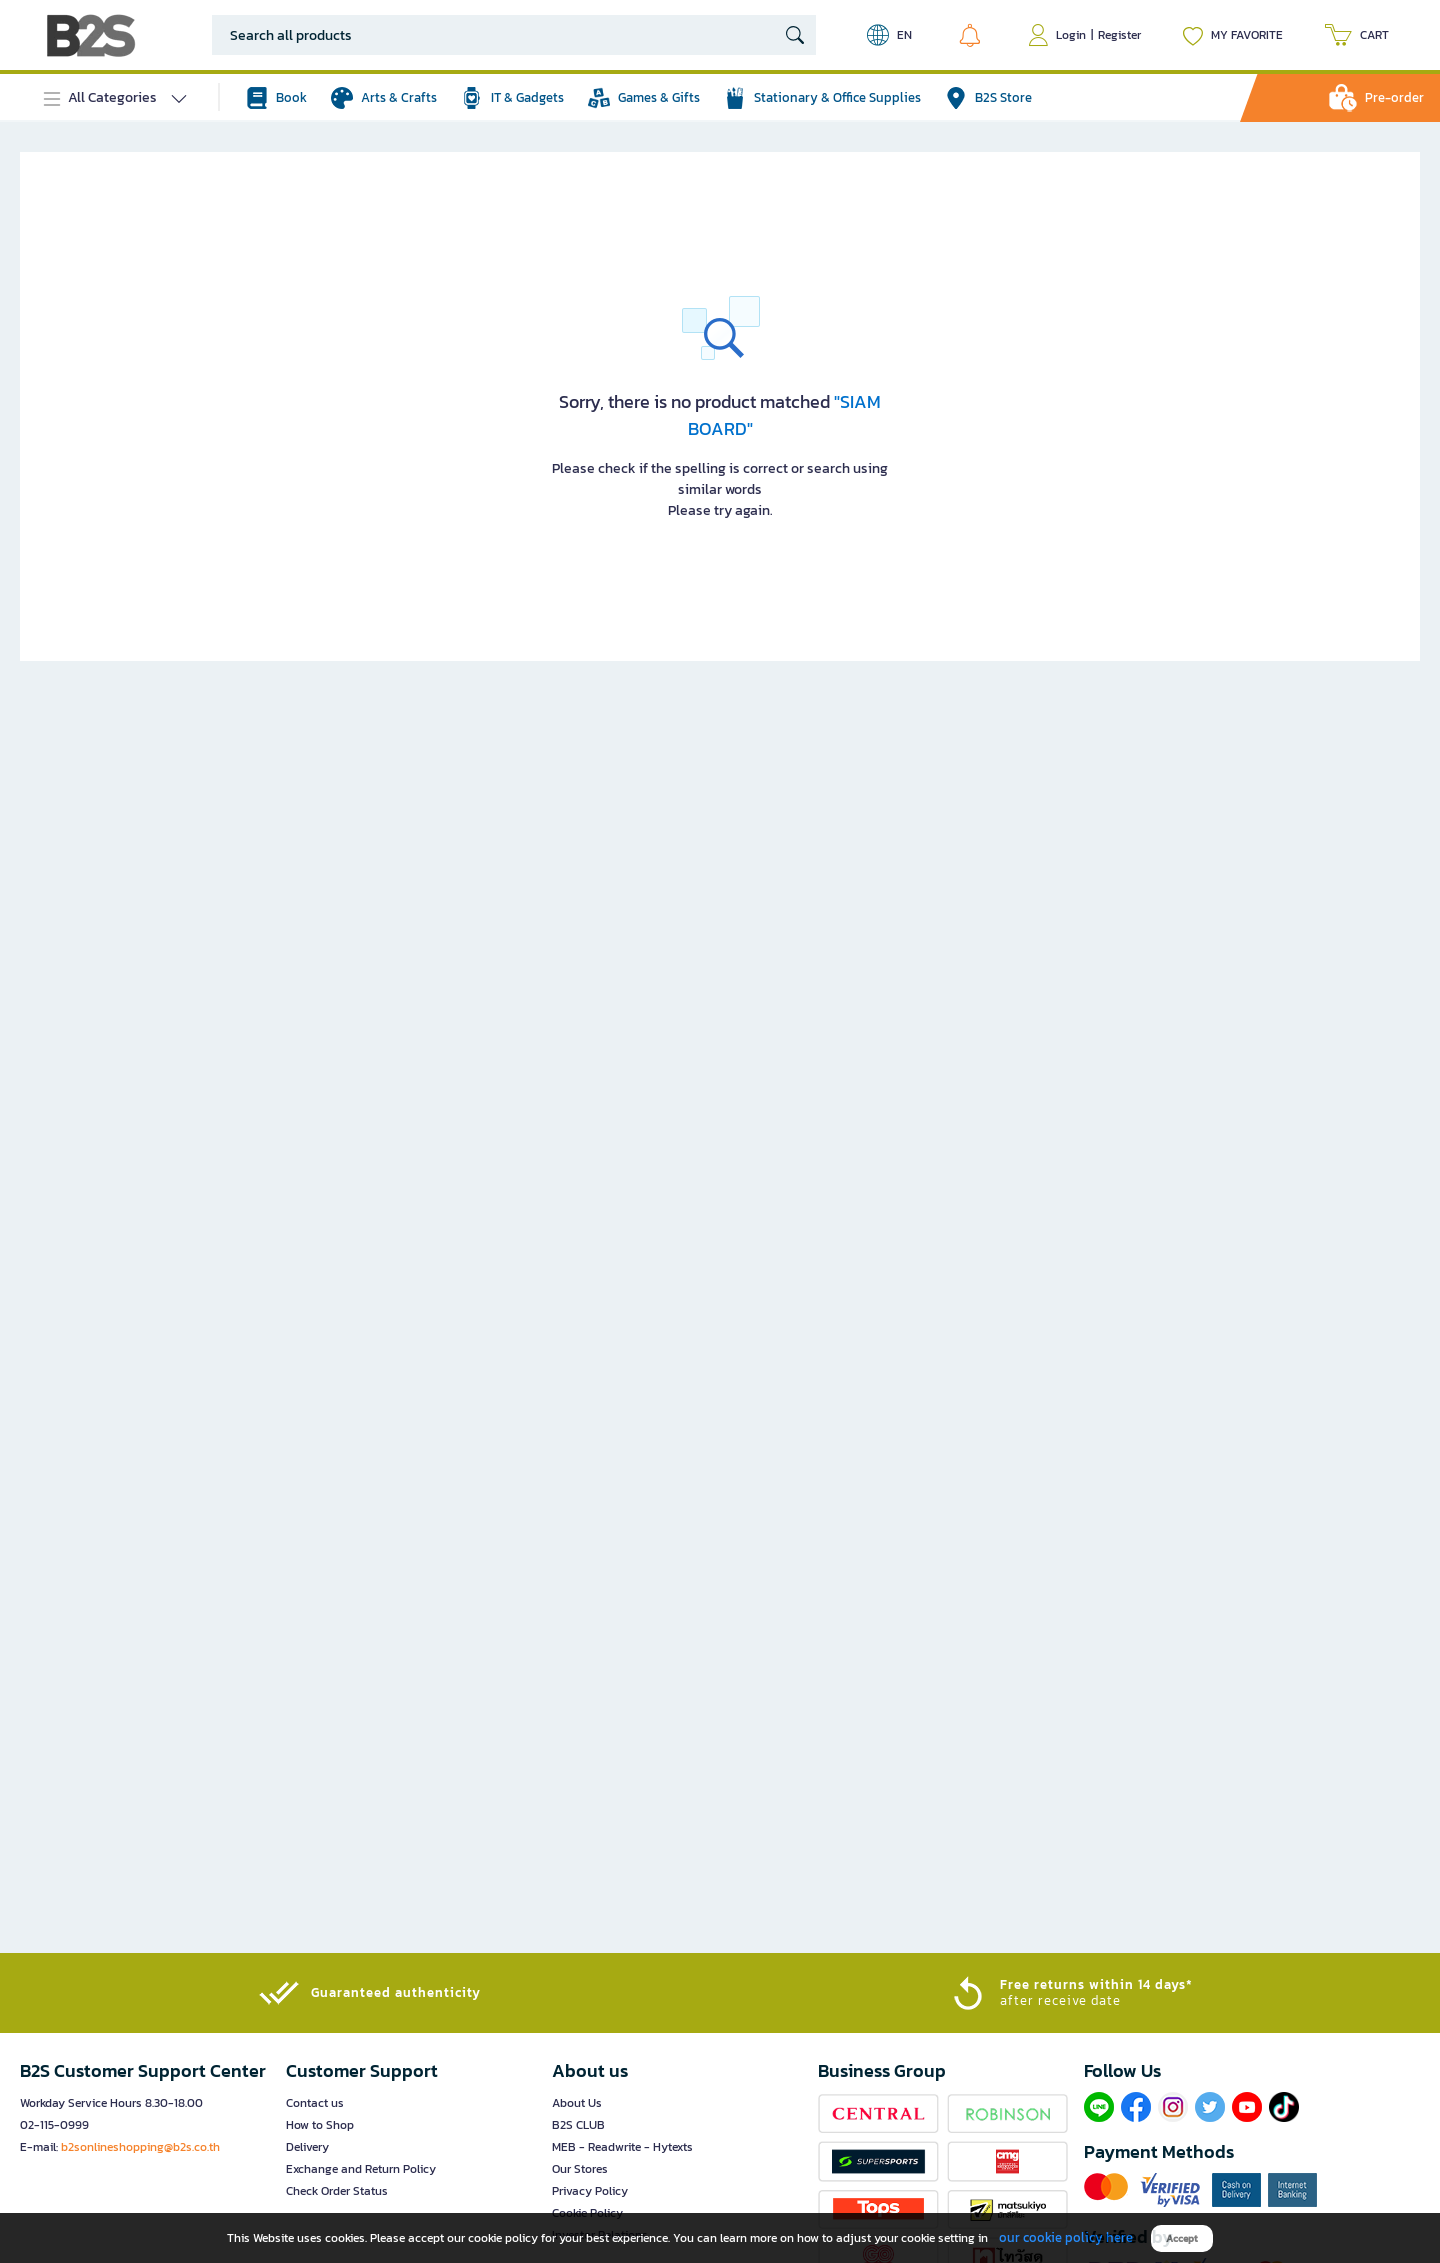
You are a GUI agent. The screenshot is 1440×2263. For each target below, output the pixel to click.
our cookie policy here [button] (1066, 2237)
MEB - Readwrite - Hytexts (622, 2147)
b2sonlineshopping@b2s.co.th (140, 2147)
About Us (577, 2103)
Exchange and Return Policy (361, 2169)
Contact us (315, 2103)
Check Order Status (337, 2191)
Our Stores (580, 2169)
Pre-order (1394, 97)
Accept (1182, 2238)
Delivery (307, 2147)
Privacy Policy (590, 2191)
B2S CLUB (578, 2125)
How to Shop (320, 2125)
